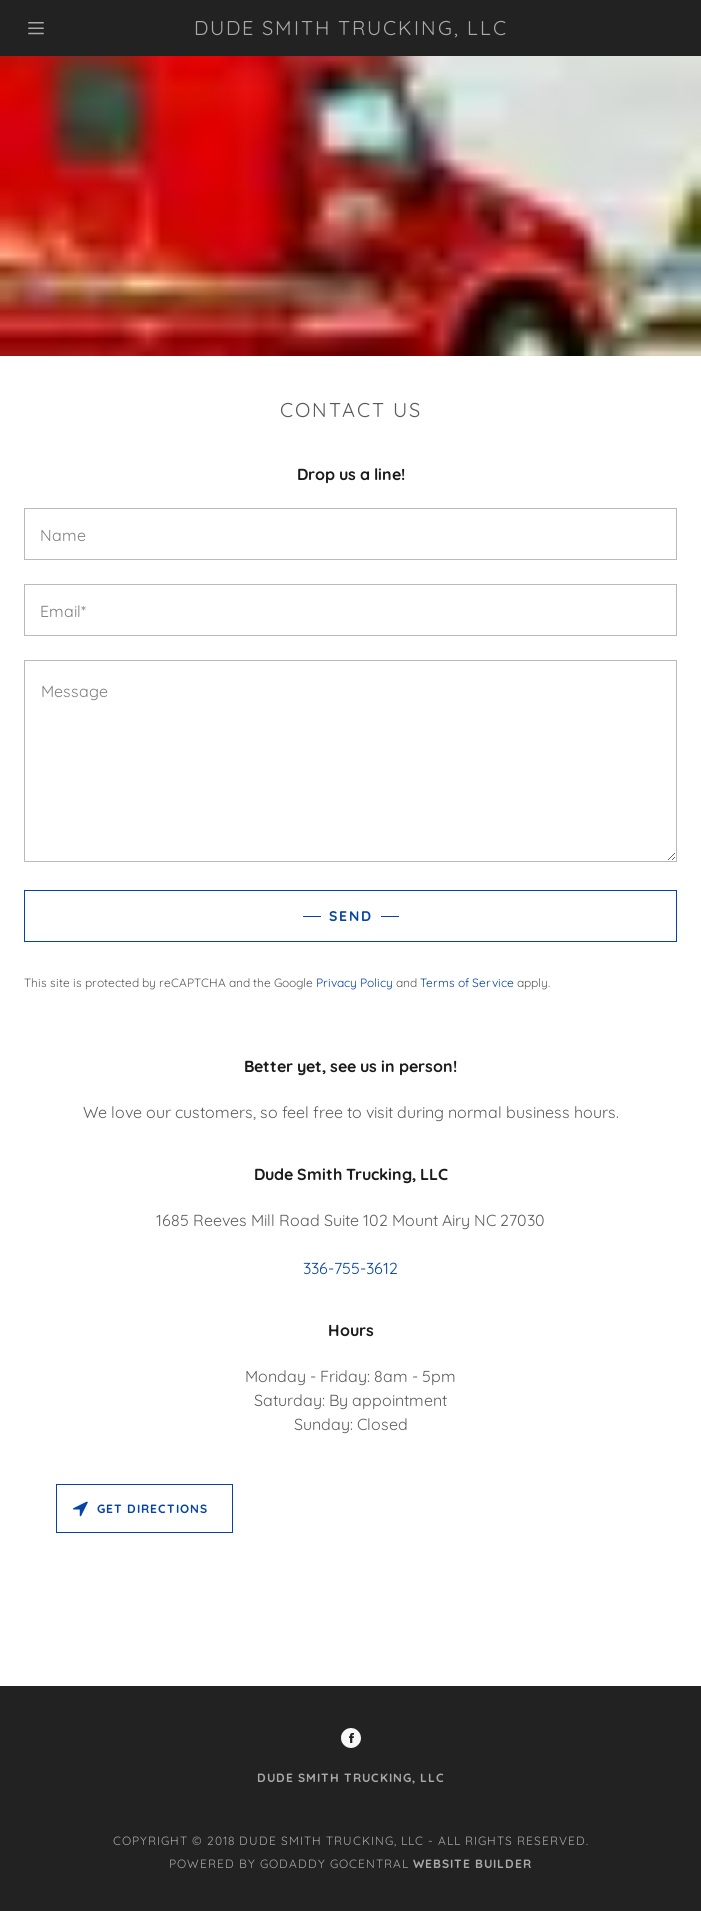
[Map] (350, 1581)
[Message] (350, 761)
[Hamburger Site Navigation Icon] (79, 28)
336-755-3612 (350, 1268)
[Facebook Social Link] (351, 1740)
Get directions (140, 1508)
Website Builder (472, 1863)
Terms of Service (467, 982)
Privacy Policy (354, 982)
